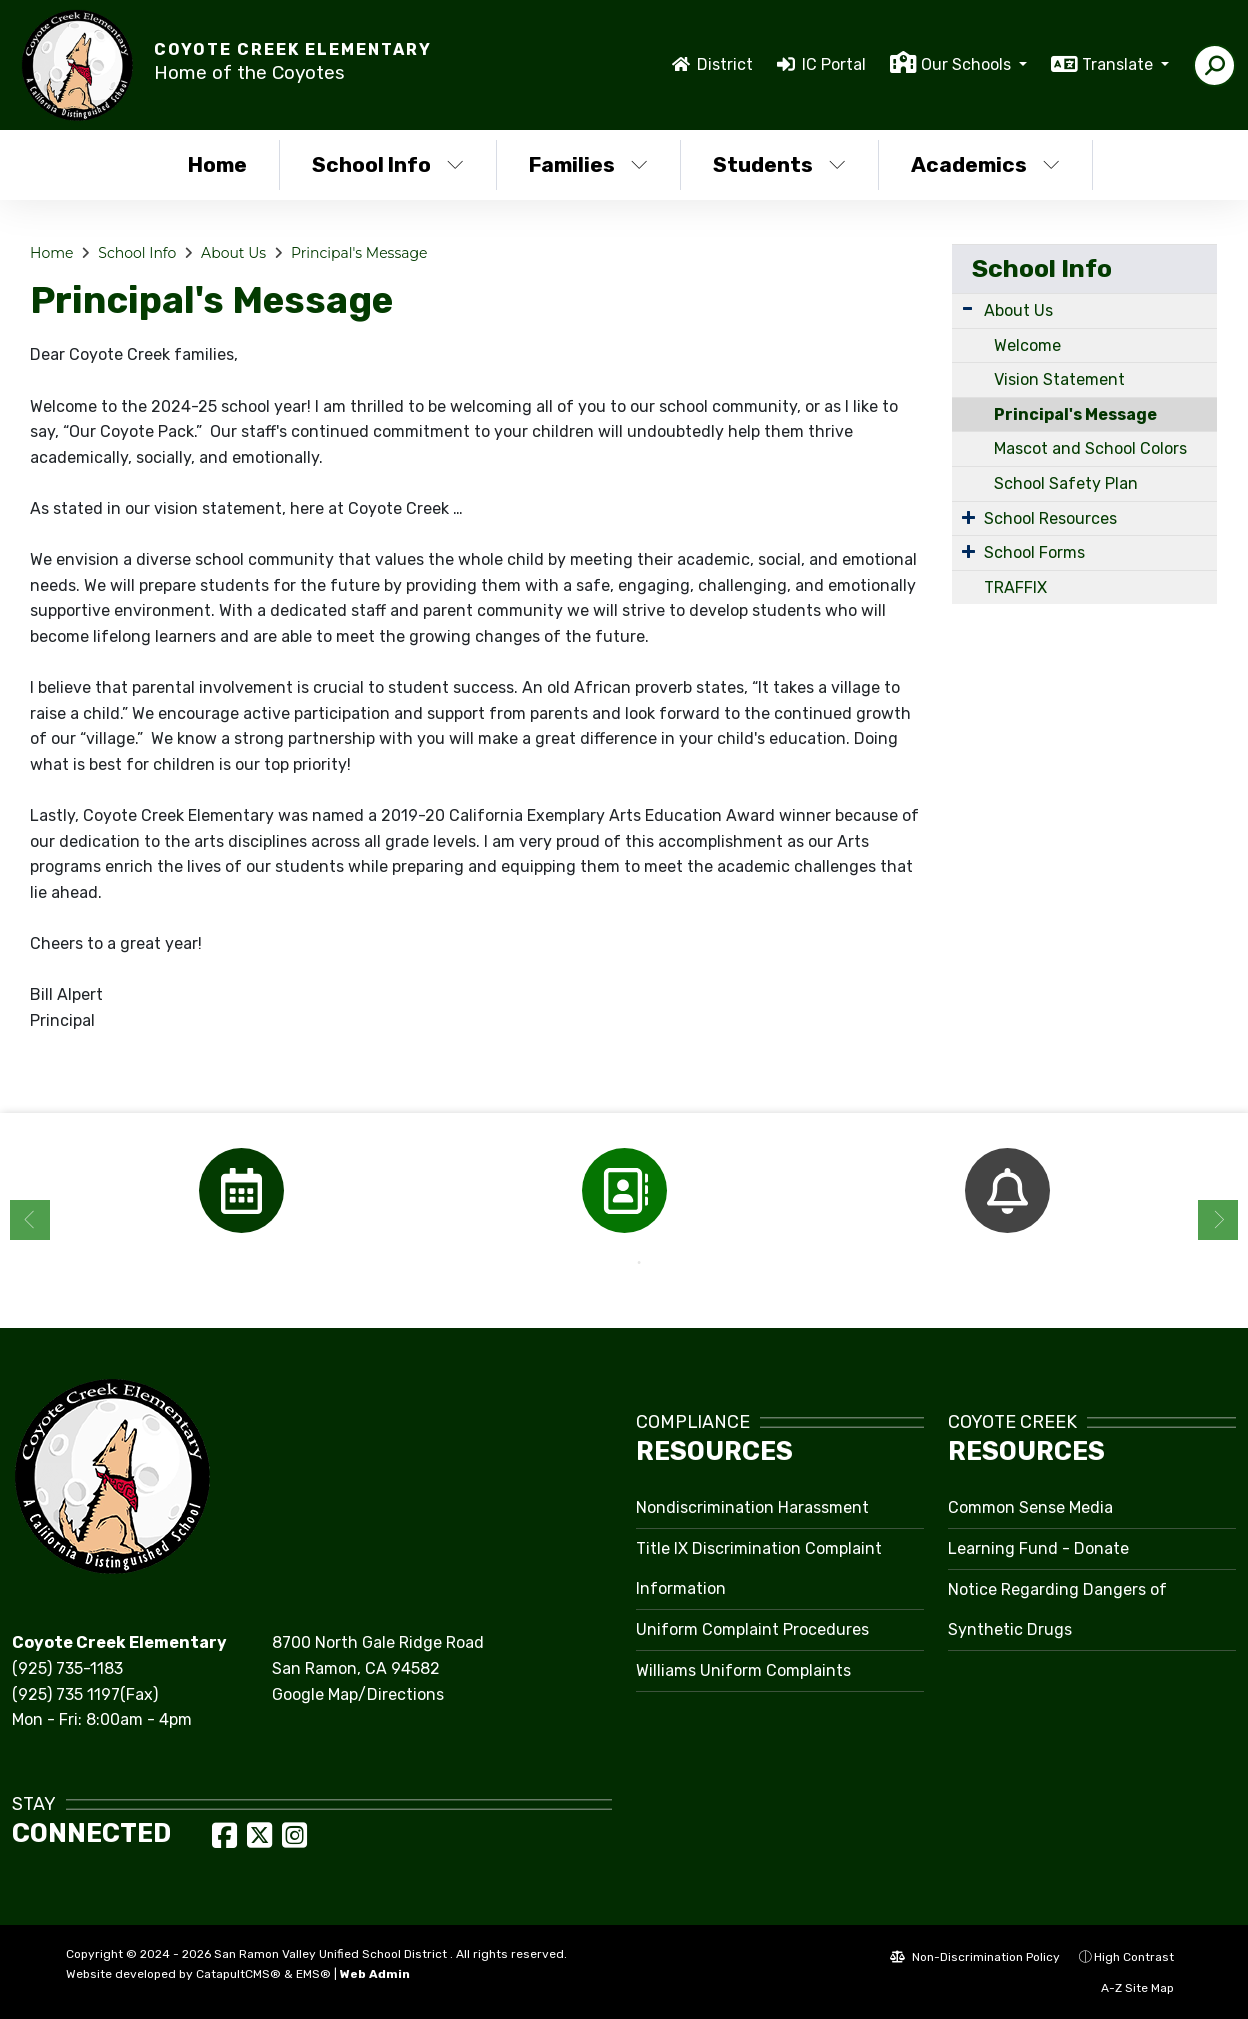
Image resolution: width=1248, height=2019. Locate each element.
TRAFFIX (1015, 587)
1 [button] (609, 1263)
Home (217, 164)
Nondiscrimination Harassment (752, 1507)
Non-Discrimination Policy (975, 1957)
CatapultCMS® (238, 1974)
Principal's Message (359, 253)
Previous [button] (30, 1220)
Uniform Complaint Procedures (752, 1629)
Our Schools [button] (968, 64)
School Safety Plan (1066, 483)
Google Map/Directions (358, 1694)
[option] (241, 1190)
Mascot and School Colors (1090, 448)
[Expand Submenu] (967, 308)
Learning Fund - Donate (1038, 1548)
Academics (985, 164)
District (725, 64)
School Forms (1034, 552)
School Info (388, 164)
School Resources (1050, 518)
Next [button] (1218, 1220)
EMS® (313, 1974)
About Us (233, 253)
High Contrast (1134, 1957)
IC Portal (834, 64)
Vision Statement (1059, 379)
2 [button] (639, 1263)
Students (779, 164)
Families (588, 164)
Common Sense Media (1030, 1507)
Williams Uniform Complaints (743, 1670)
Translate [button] (1119, 64)
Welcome (1027, 345)
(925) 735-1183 (67, 1668)
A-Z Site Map (1127, 1988)
